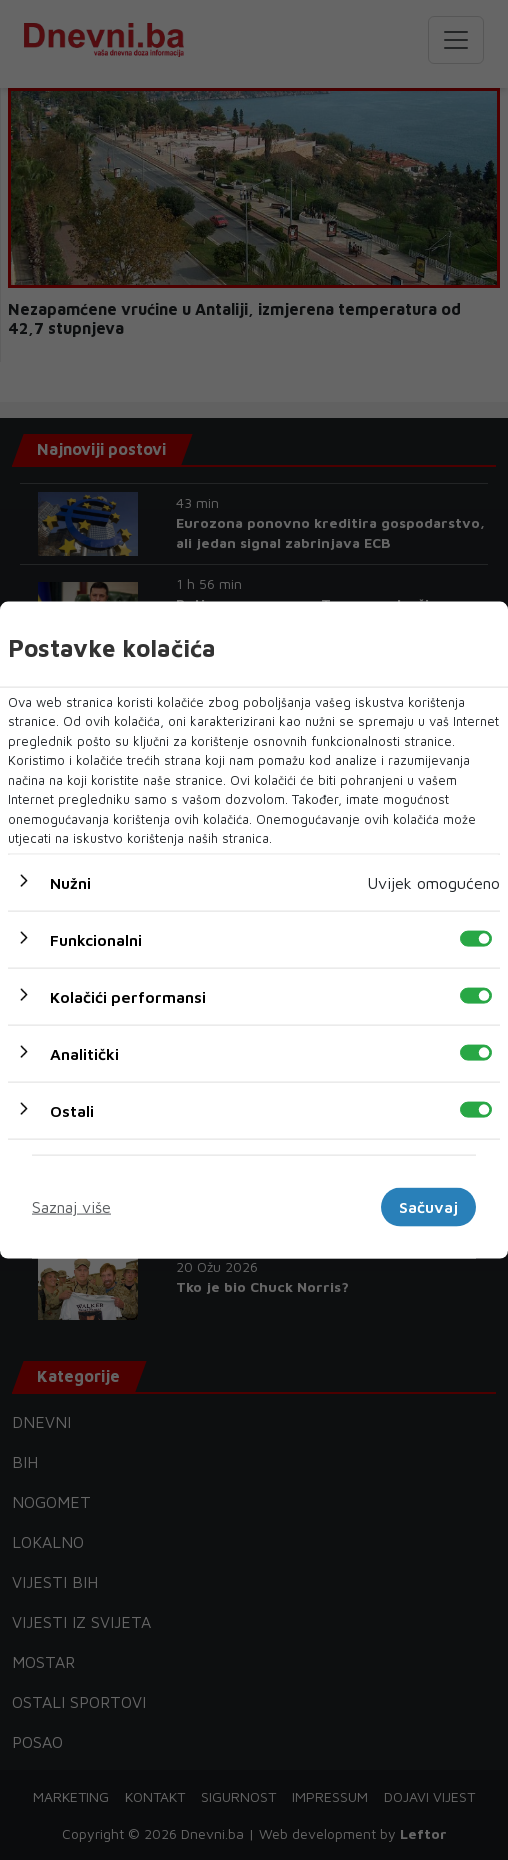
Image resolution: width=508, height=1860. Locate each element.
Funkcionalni (96, 939)
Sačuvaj (428, 1207)
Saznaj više (71, 1207)
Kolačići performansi (128, 996)
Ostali (72, 1110)
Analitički (84, 1053)
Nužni (70, 882)
